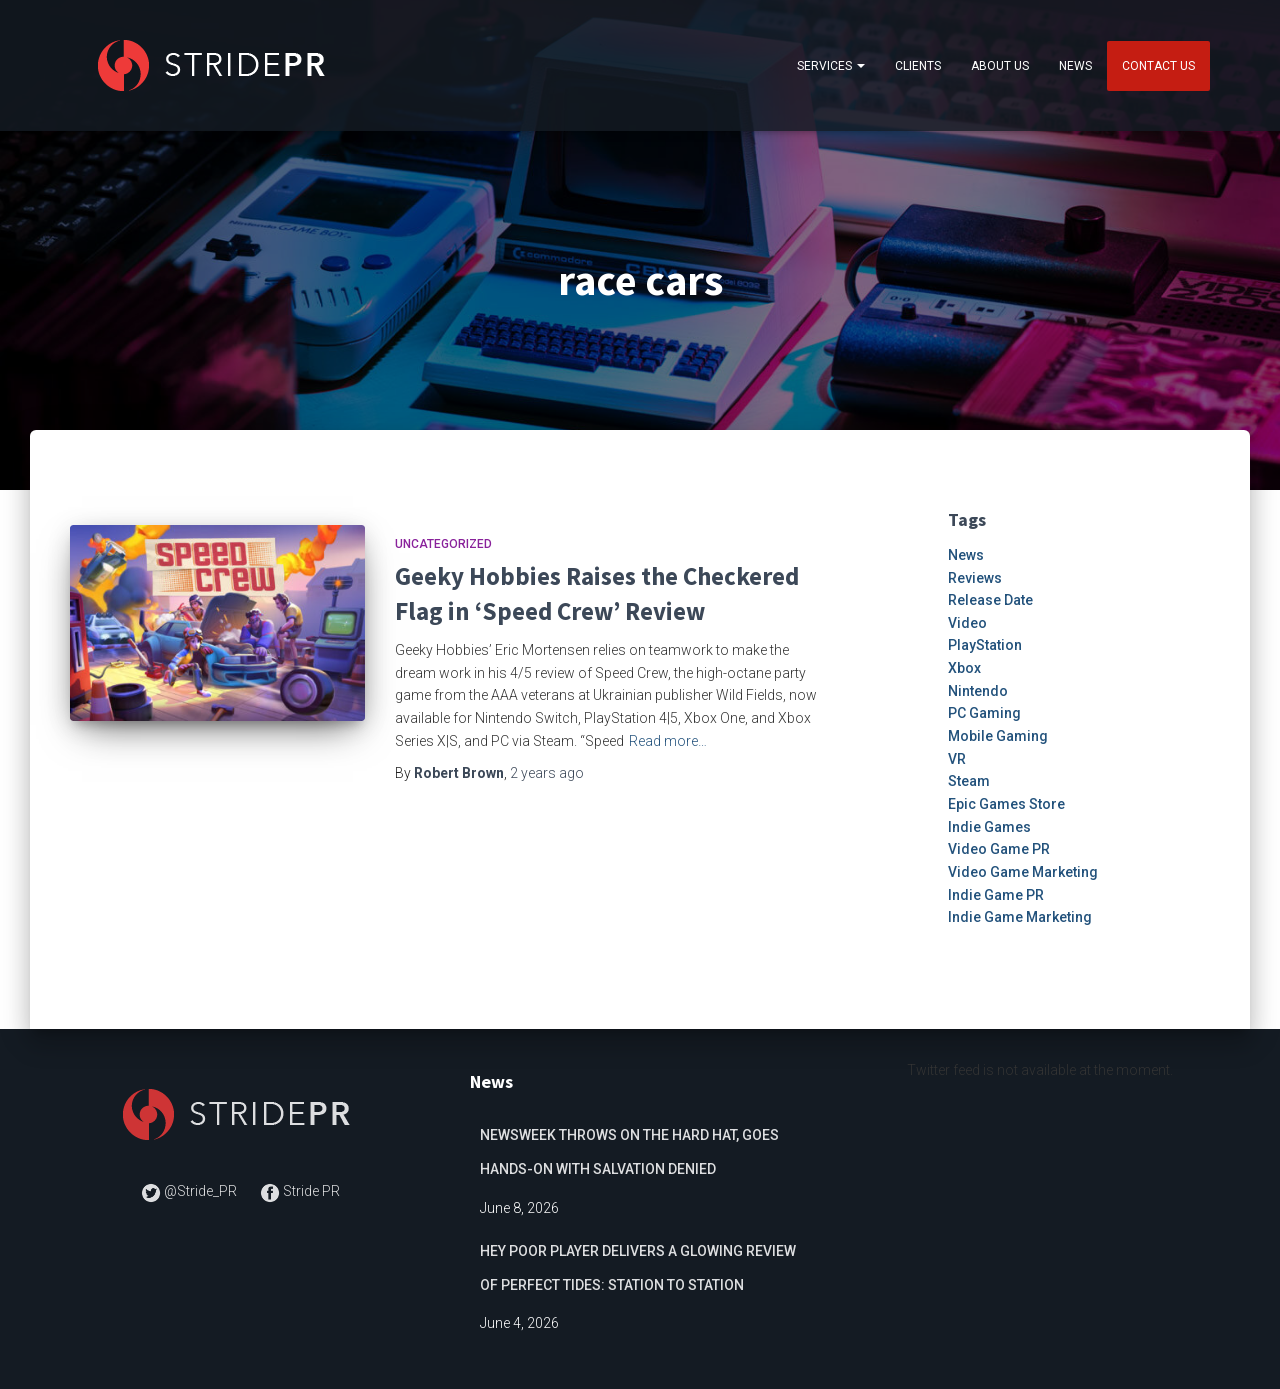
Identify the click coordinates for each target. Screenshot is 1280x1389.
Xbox (964, 668)
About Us (1000, 66)
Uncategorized (443, 544)
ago (547, 773)
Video (967, 623)
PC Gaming (984, 713)
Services (831, 66)
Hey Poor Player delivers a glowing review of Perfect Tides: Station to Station (638, 1268)
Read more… (668, 741)
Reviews (975, 578)
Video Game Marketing (1023, 872)
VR (957, 759)
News (1075, 66)
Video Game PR (999, 849)
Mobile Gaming (998, 736)
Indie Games (989, 827)
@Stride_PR (190, 1191)
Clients (918, 66)
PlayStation (985, 645)
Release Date (990, 600)
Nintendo (978, 691)
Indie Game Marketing (1020, 917)
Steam (969, 781)
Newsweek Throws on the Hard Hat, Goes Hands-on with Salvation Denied (629, 1152)
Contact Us (1158, 66)
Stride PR (300, 1191)
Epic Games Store (1006, 804)
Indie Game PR (996, 895)
